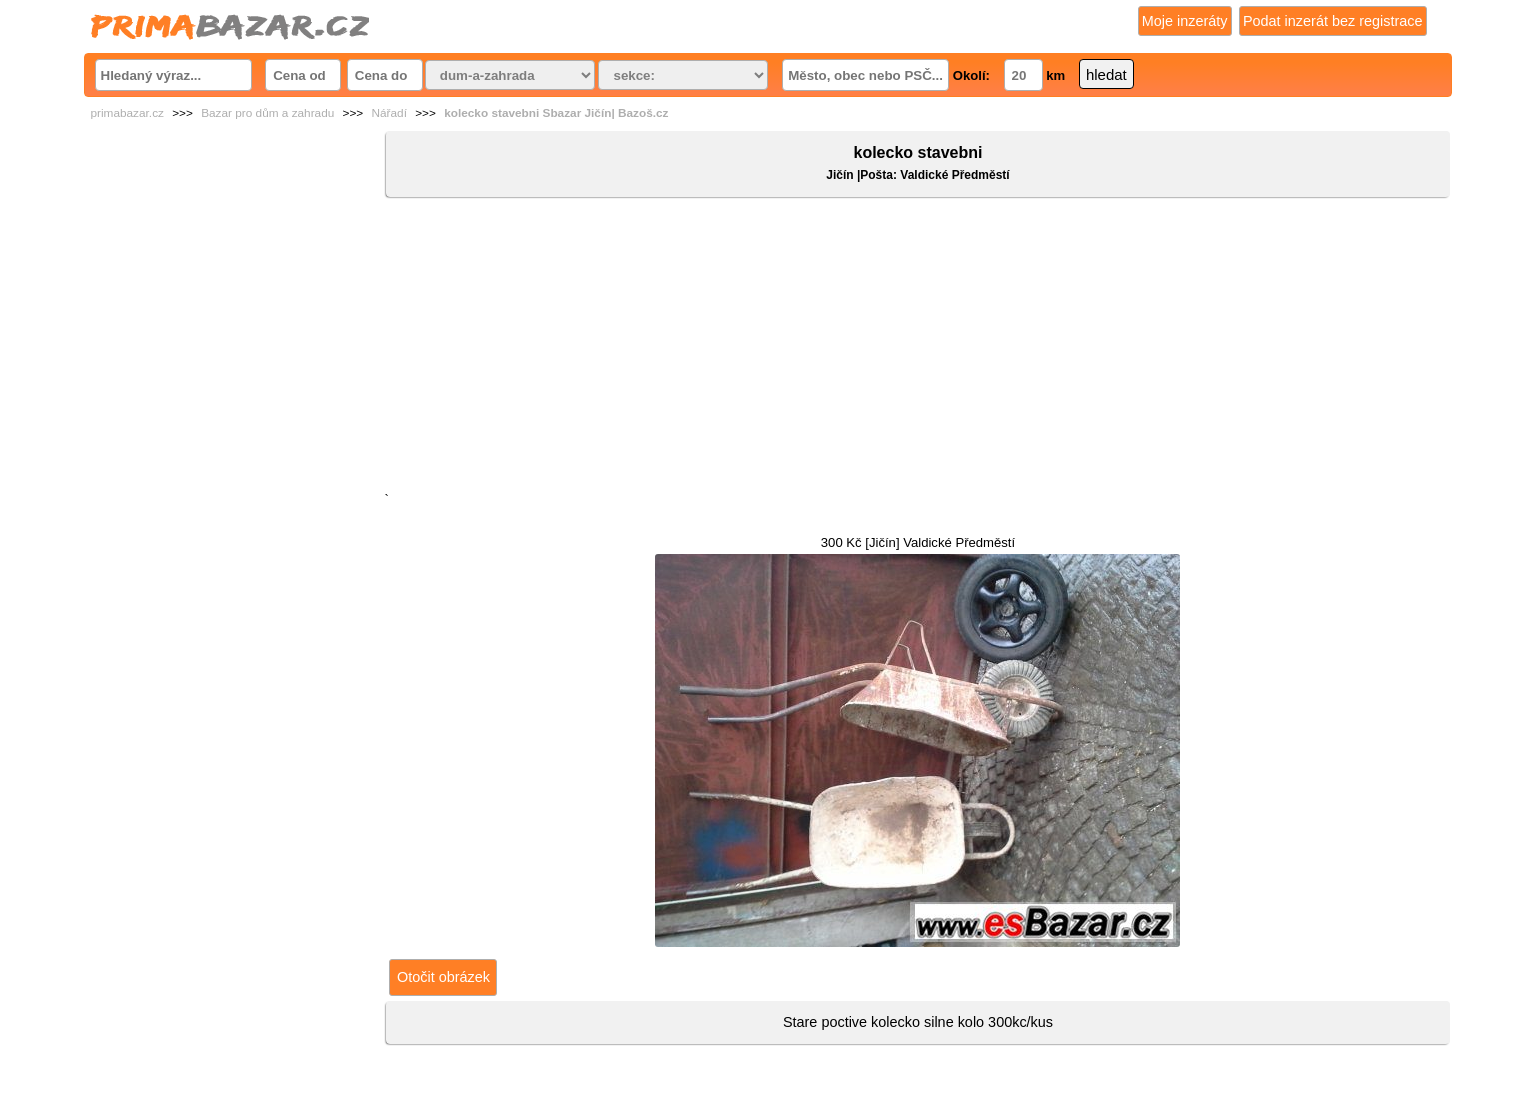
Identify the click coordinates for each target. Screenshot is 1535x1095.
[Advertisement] (917, 349)
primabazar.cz (127, 113)
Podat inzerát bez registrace (1333, 21)
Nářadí (389, 113)
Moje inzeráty (1185, 21)
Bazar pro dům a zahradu (267, 113)
